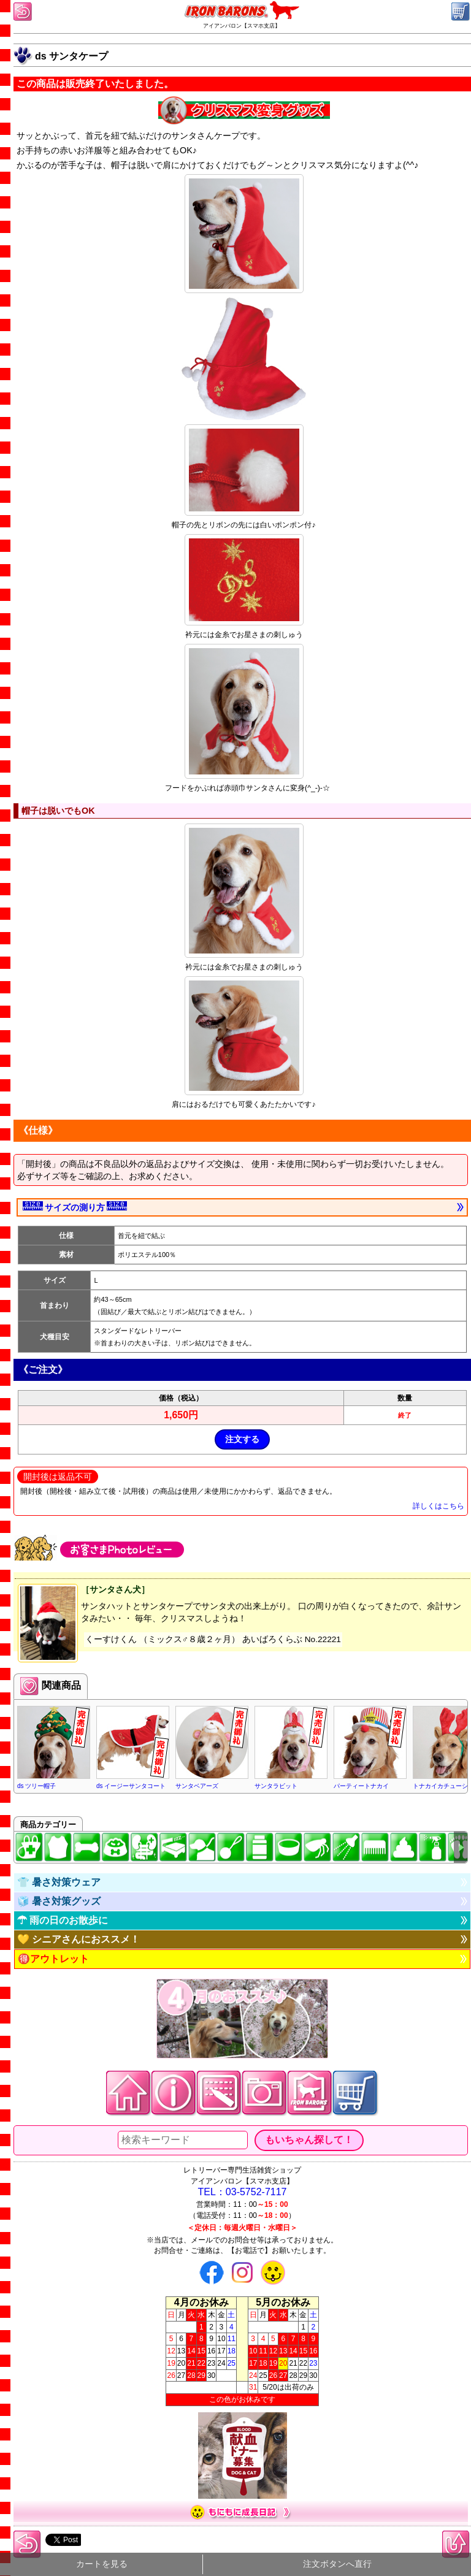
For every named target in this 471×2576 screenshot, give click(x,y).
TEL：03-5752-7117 (242, 2192)
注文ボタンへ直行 (337, 2564)
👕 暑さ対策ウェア (59, 1882)
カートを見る (102, 2564)
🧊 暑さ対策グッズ (59, 1901)
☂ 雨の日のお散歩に (62, 1920)
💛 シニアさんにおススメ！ (78, 1939)
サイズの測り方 (75, 1206)
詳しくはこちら (438, 1506)
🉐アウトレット (53, 1959)
